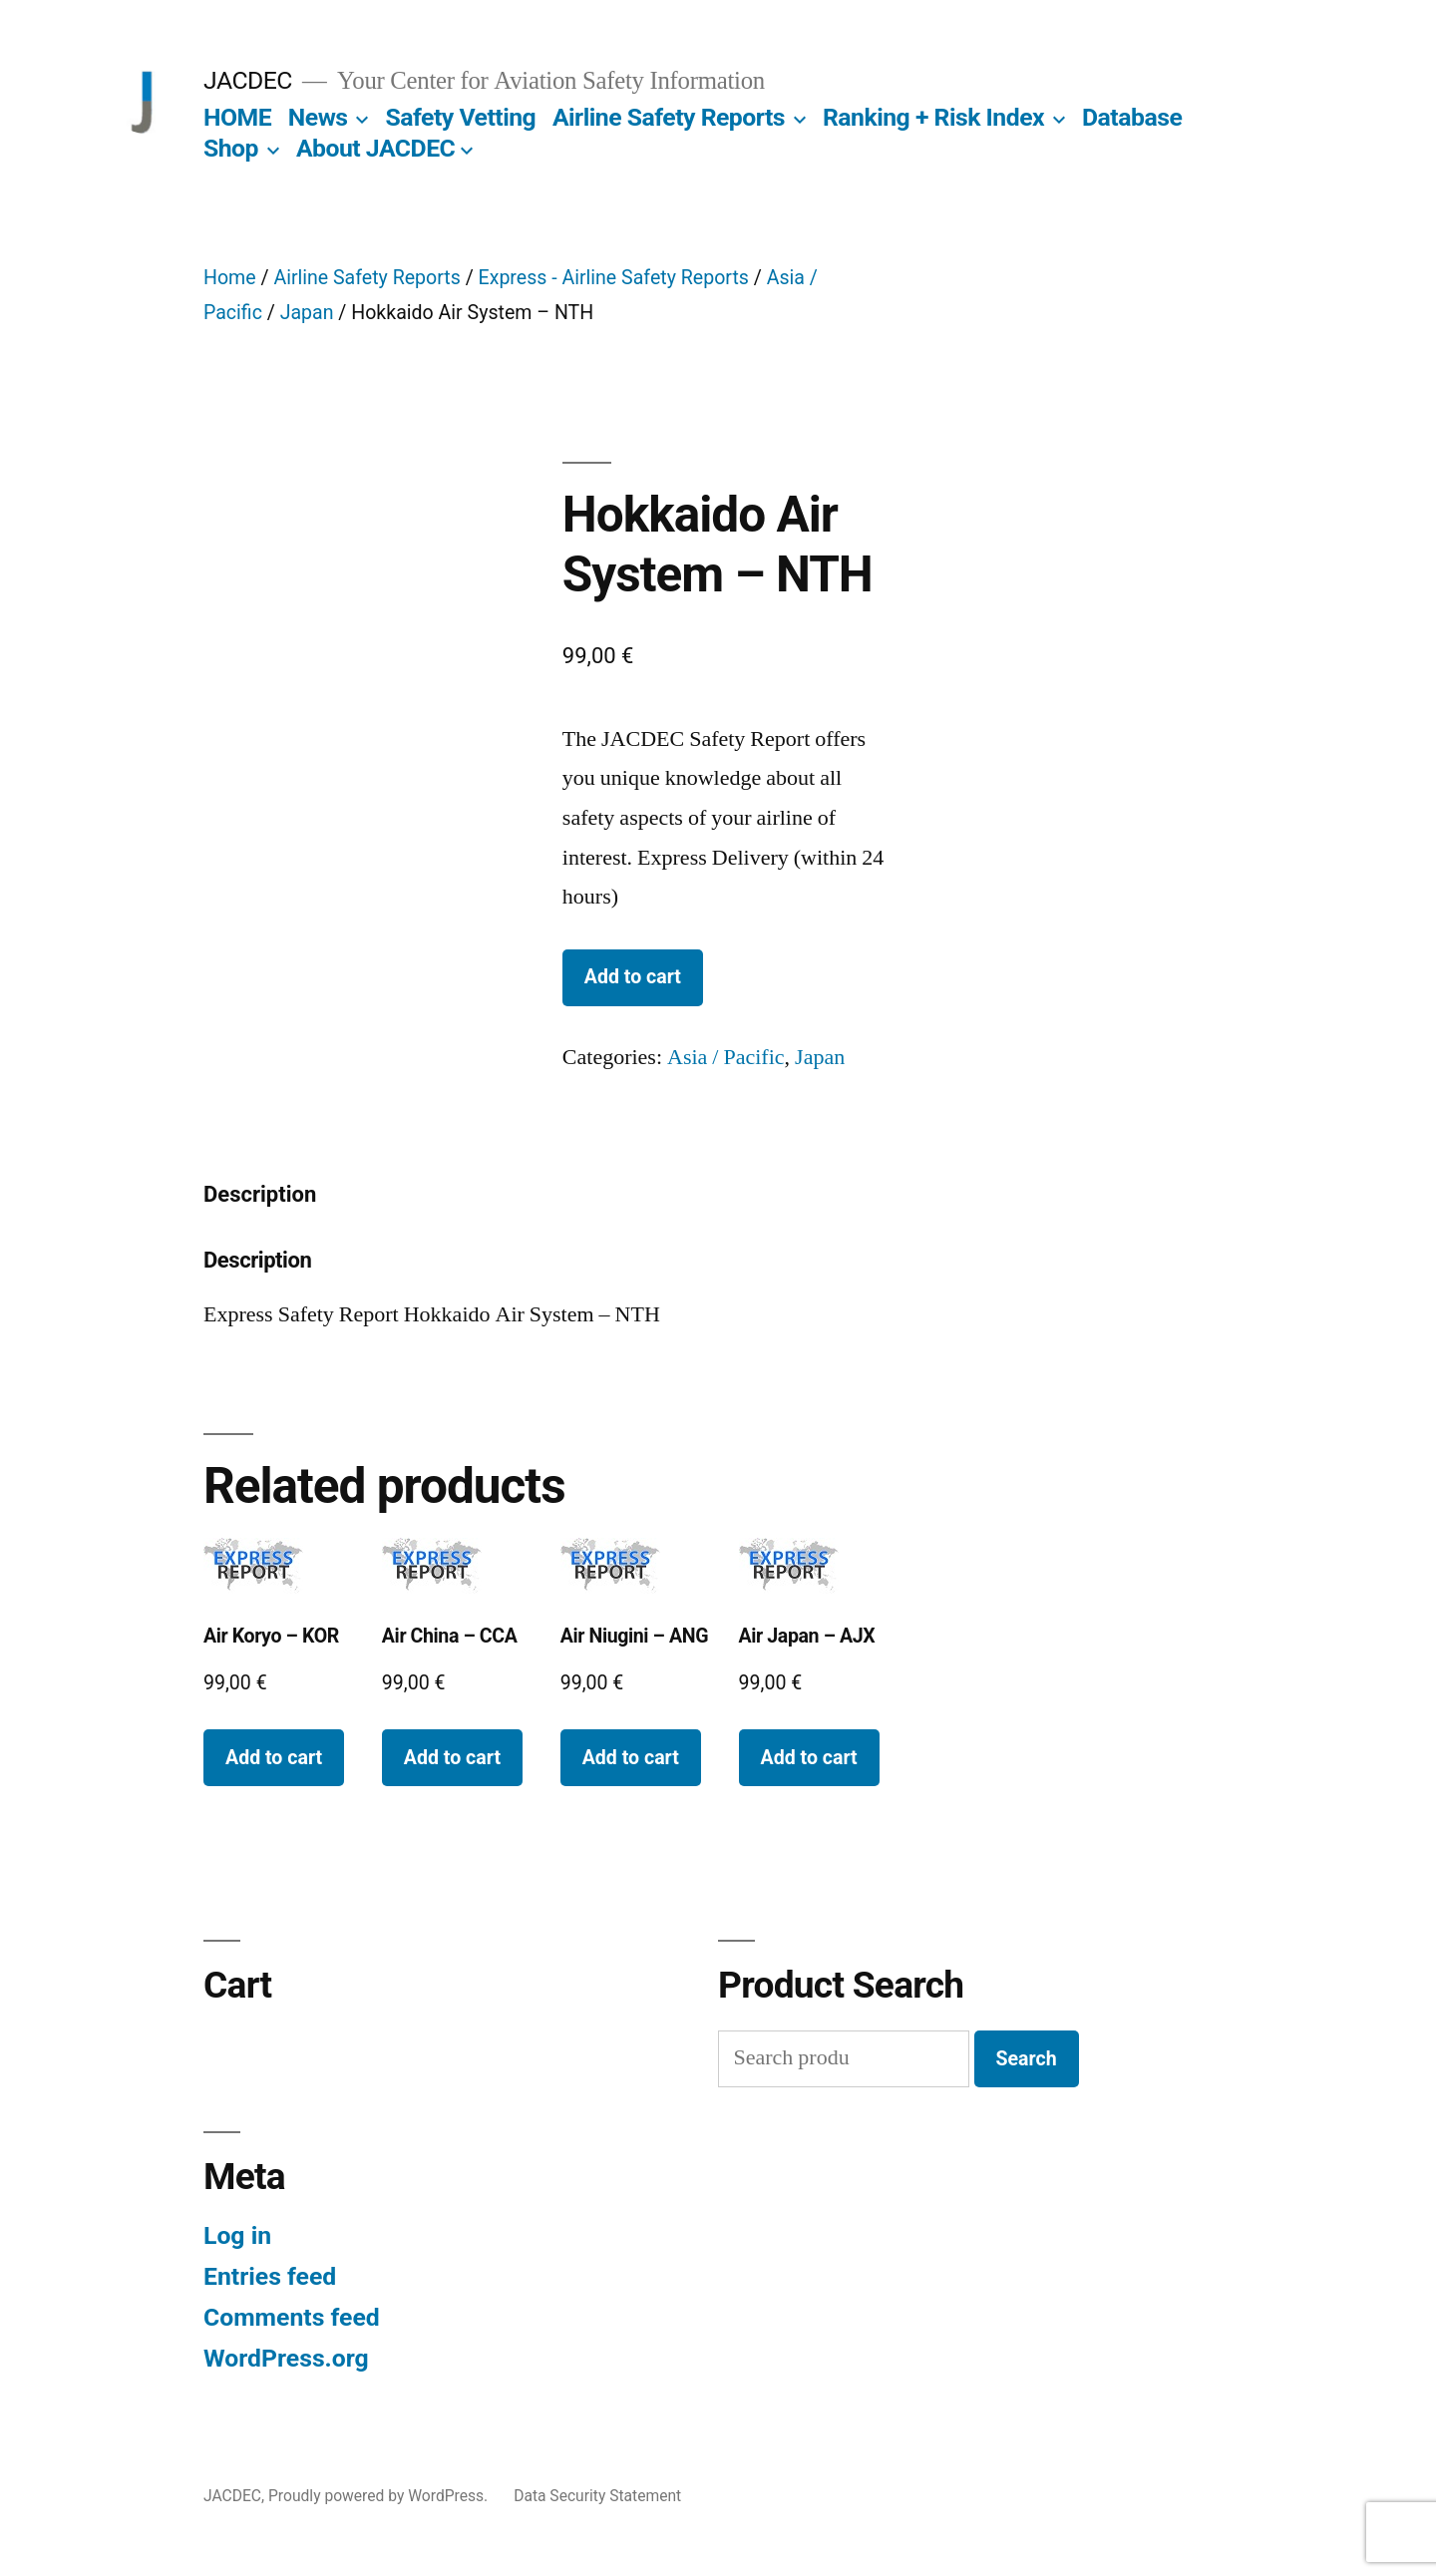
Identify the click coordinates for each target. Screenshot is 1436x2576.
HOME (237, 117)
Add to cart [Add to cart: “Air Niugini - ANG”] (630, 1757)
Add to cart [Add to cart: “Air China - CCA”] (452, 1757)
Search (1026, 2058)
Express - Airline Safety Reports (614, 277)
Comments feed (291, 2317)
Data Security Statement (597, 2495)
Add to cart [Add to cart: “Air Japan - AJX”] (809, 1757)
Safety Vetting (460, 117)
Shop (230, 148)
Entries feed (269, 2276)
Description (259, 1194)
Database (1132, 117)
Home (229, 277)
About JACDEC (375, 148)
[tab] (259, 1195)
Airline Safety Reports (668, 117)
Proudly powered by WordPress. (380, 2495)
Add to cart (632, 976)
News (318, 117)
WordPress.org (286, 2358)
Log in (237, 2235)
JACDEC (247, 80)
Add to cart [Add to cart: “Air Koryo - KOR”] (273, 1757)
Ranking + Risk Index (933, 117)
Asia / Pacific (726, 1057)
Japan (307, 312)
